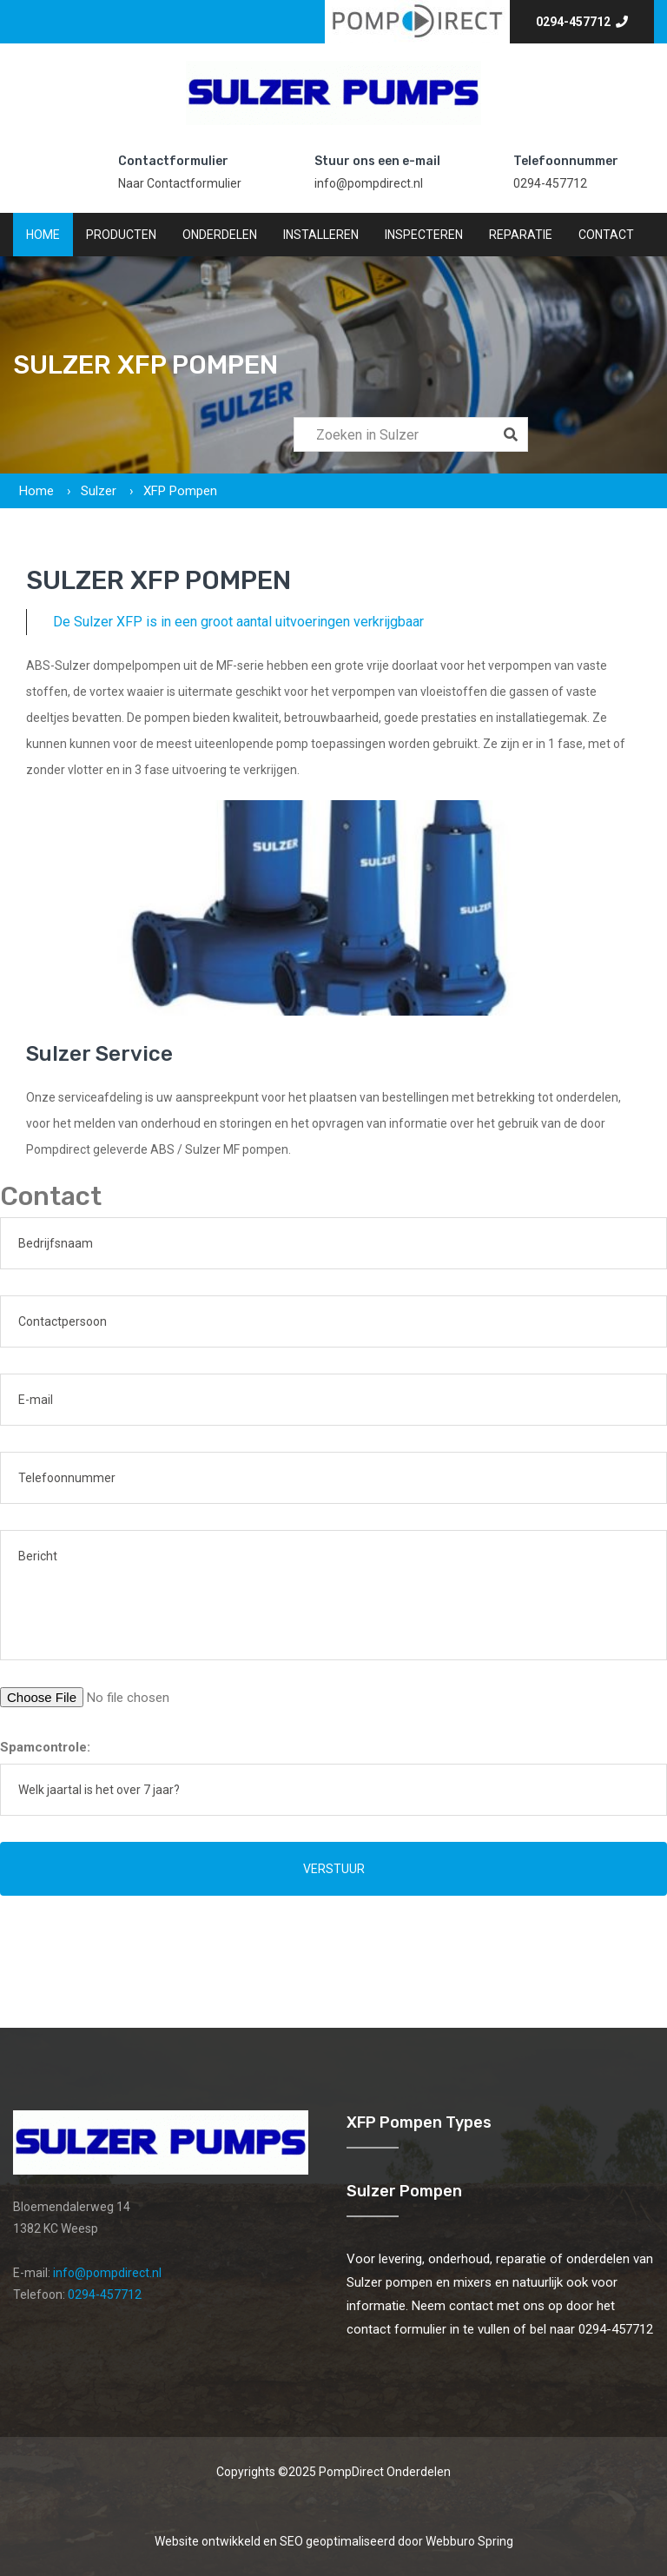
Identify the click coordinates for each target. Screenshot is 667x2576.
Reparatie (520, 235)
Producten (121, 235)
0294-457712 (582, 22)
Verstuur (334, 1869)
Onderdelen (219, 235)
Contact (606, 235)
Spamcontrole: (45, 1747)
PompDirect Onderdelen (385, 2472)
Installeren (321, 235)
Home (43, 235)
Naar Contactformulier (179, 183)
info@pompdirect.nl (368, 183)
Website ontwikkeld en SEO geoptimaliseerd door (334, 2541)
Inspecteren (424, 235)
